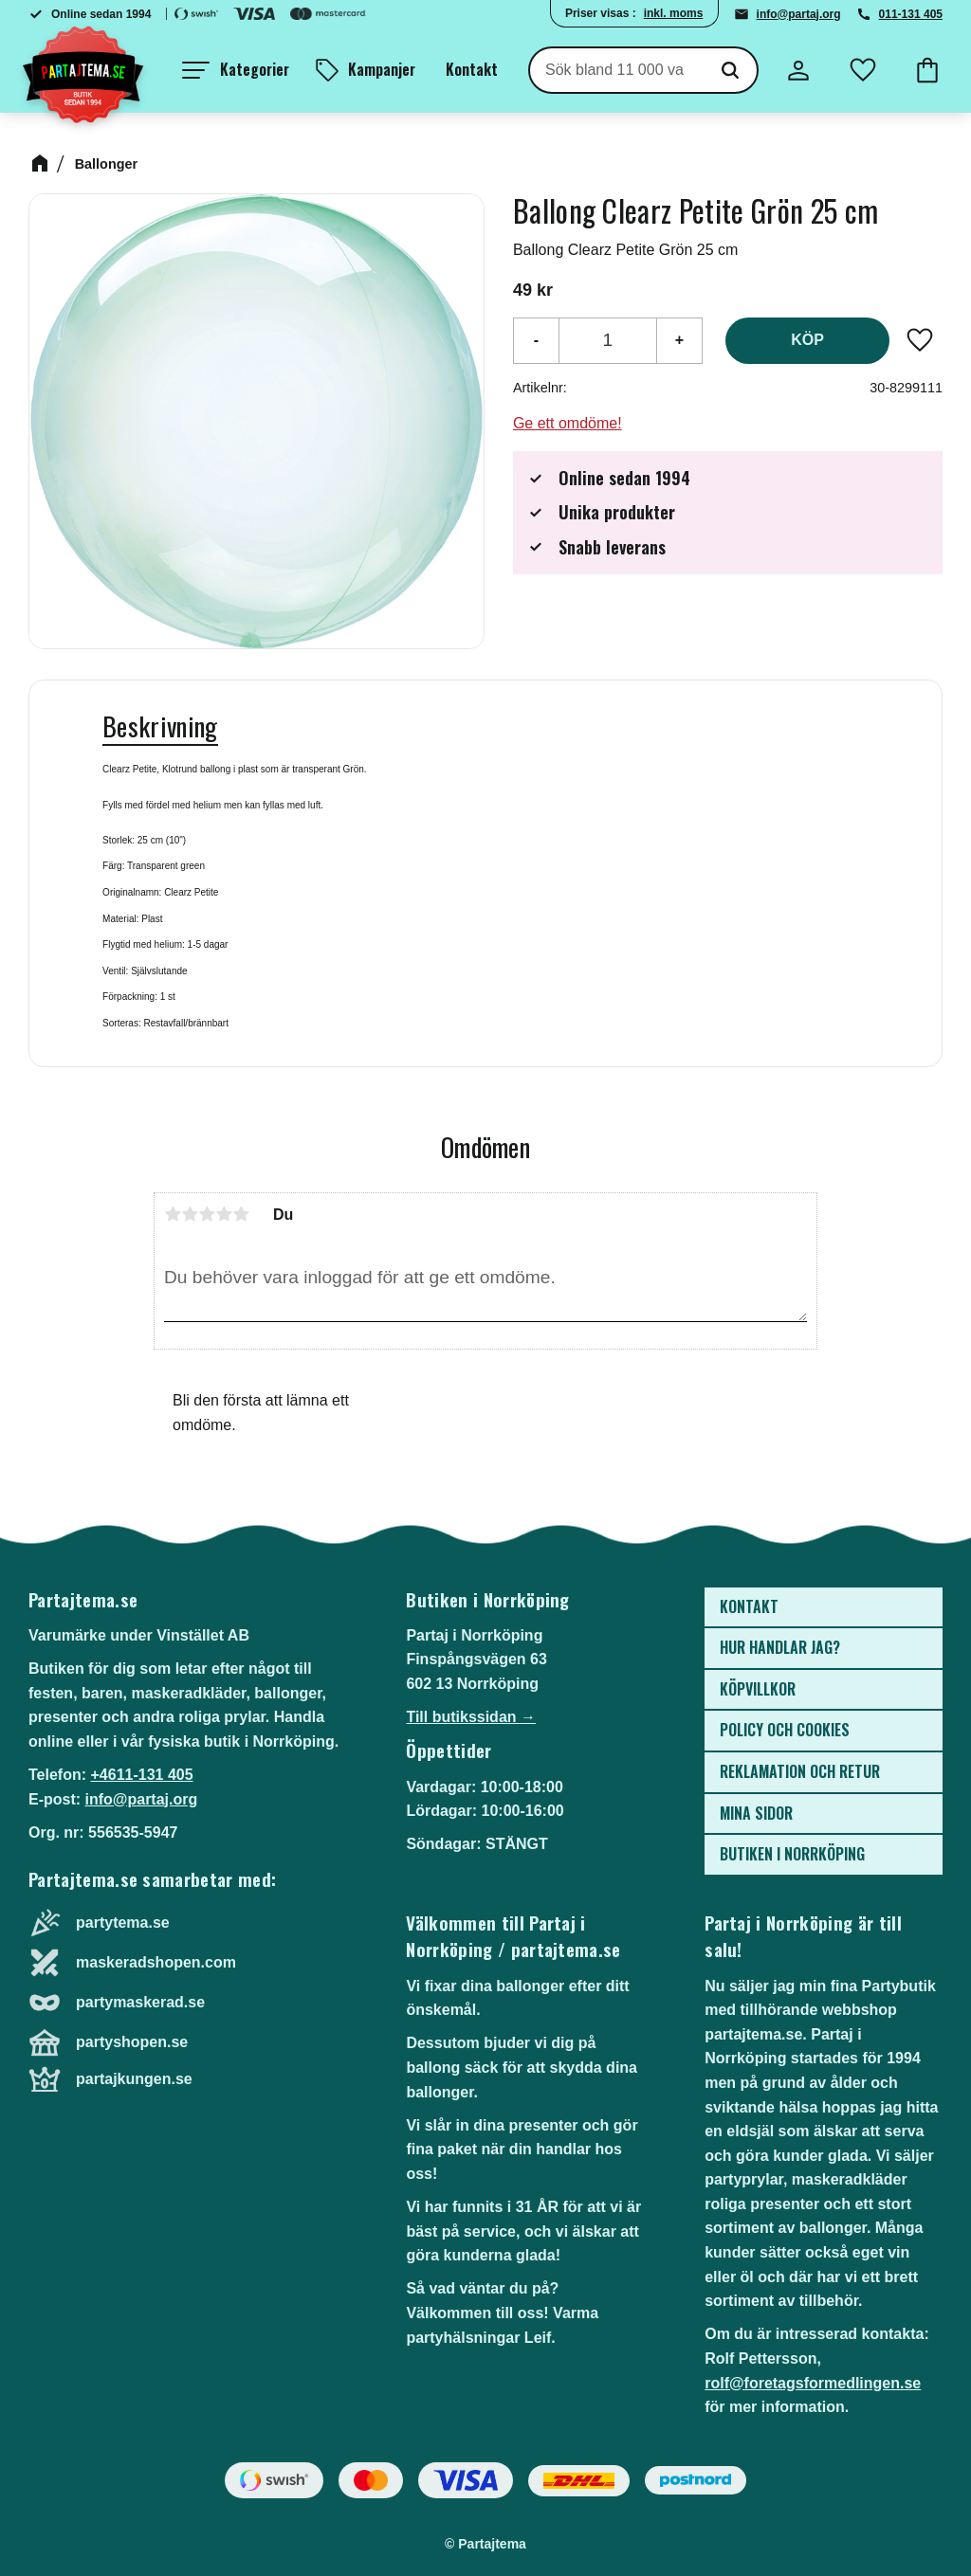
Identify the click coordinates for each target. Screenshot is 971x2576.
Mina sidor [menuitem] (756, 1813)
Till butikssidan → (471, 1717)
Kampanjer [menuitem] (381, 69)
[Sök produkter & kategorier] (617, 70)
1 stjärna (172, 1214)
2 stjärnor (189, 1214)
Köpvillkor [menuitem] (758, 1689)
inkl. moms (674, 13)
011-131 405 (911, 14)
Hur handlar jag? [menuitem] (780, 1647)
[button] (236, 70)
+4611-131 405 (141, 1775)
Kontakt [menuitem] (472, 69)
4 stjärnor (223, 1214)
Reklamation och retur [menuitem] (800, 1771)
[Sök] (730, 70)
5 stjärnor (240, 1214)
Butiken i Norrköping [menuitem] (792, 1853)
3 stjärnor (206, 1214)
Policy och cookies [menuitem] (785, 1729)
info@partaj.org (799, 14)
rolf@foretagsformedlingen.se (813, 2383)
